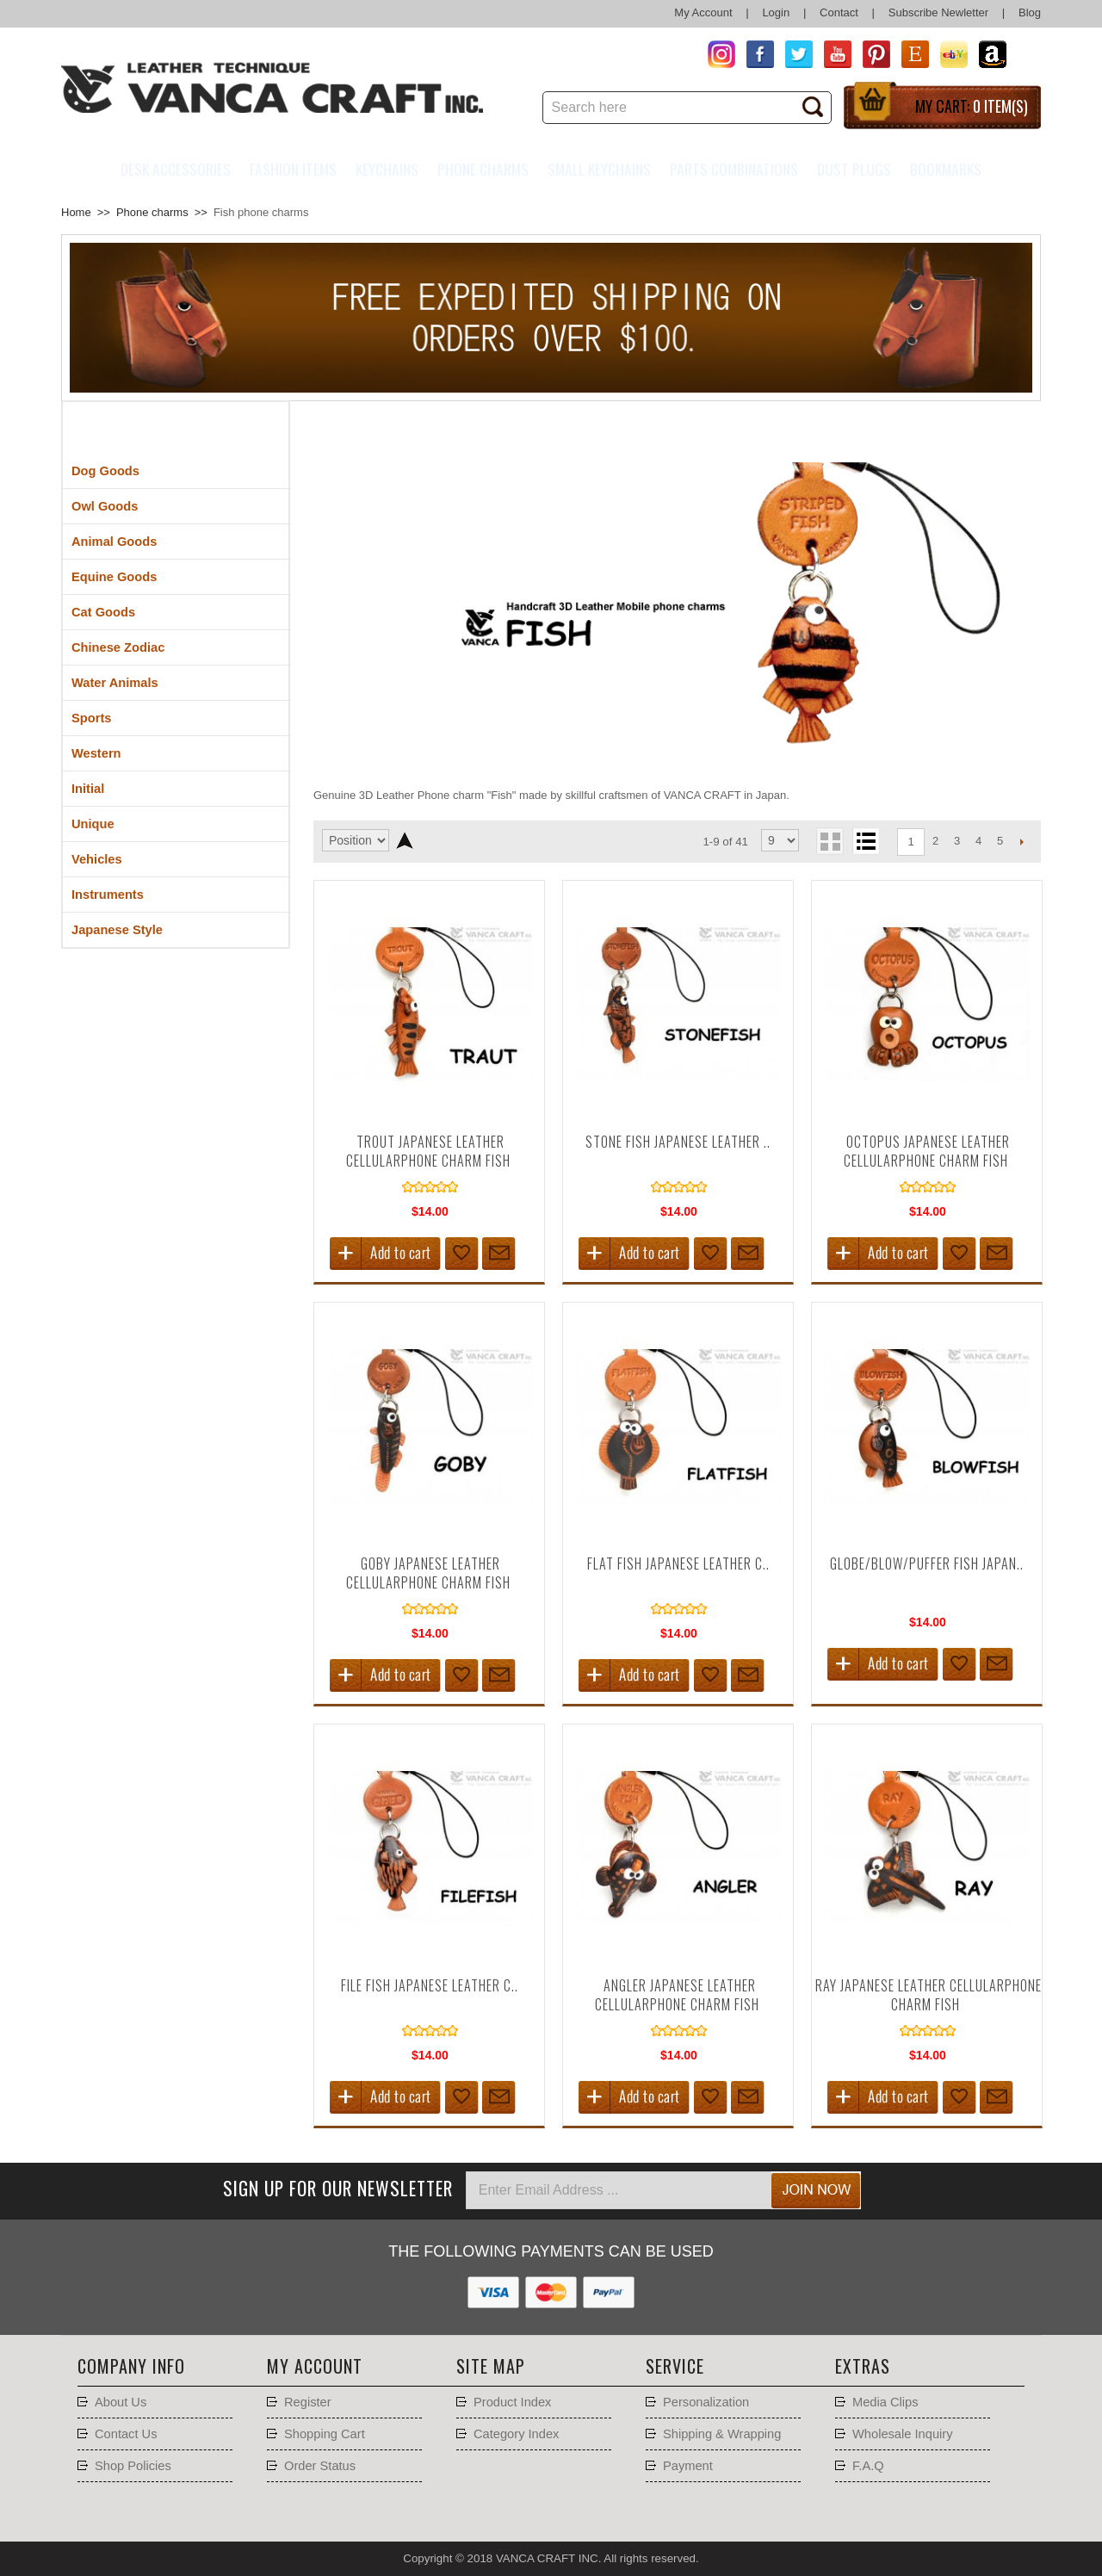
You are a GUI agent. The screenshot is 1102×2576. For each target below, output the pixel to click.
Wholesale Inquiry (902, 2434)
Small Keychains (599, 169)
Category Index (516, 2434)
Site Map (490, 2366)
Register (307, 2402)
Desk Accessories (176, 169)
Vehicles (96, 859)
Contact (839, 12)
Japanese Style (117, 930)
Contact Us (126, 2434)
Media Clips (885, 2402)
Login (775, 12)
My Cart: (971, 106)
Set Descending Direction (404, 840)
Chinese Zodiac (117, 647)
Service (675, 2366)
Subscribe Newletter (938, 12)
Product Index (512, 2402)
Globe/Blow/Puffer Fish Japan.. (927, 1563)
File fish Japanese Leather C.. (429, 1985)
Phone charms (483, 169)
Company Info (131, 2366)
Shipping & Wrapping (722, 2434)
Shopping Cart (324, 2434)
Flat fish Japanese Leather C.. (678, 1563)
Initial (87, 789)
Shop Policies (133, 2466)
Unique (93, 824)
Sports (91, 718)
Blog (1029, 12)
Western (96, 753)
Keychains (387, 169)
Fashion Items (293, 169)
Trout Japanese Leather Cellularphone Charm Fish (428, 1151)
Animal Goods (114, 541)
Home (76, 212)
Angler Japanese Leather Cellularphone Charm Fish (677, 1995)
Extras (862, 2366)
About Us (120, 2402)
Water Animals (114, 683)
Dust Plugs (854, 169)
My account (314, 2366)
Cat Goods (103, 612)
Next (1021, 841)
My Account (703, 12)
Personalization (706, 2402)
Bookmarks (945, 169)
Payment (688, 2466)
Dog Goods (105, 471)
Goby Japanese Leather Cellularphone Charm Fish (428, 1573)
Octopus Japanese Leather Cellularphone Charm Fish (927, 1151)
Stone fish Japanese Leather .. (678, 1141)
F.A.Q (868, 2466)
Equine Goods (114, 577)
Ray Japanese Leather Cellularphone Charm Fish (928, 1995)
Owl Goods (104, 506)
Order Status (320, 2466)
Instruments (107, 894)
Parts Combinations (734, 169)
